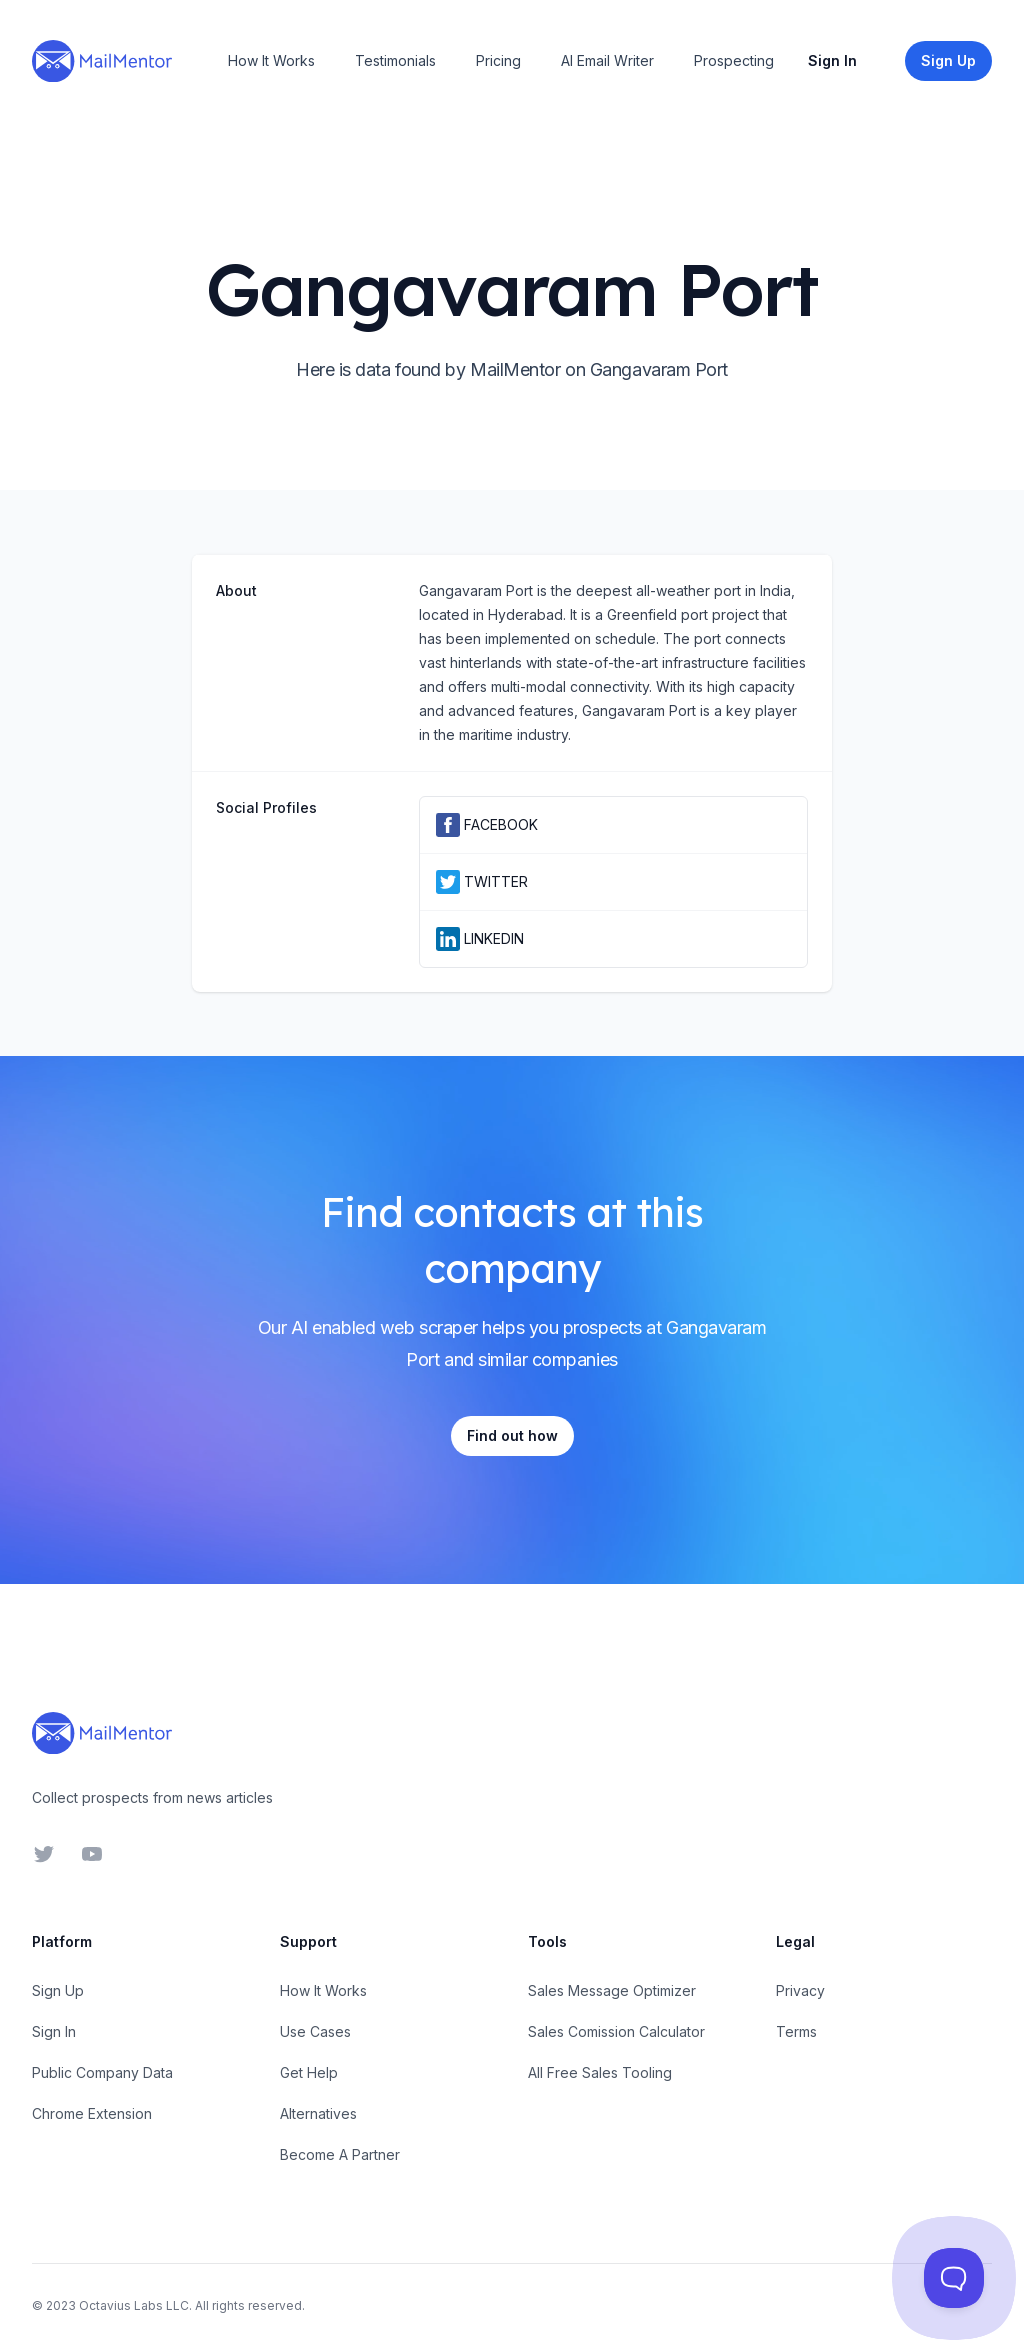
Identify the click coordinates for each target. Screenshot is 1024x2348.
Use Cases (315, 2031)
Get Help (309, 2072)
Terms (796, 2031)
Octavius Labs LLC (134, 2305)
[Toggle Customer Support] (954, 2278)
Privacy (800, 1990)
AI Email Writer (607, 60)
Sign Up (58, 1990)
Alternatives (318, 2113)
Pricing (498, 60)
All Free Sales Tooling (600, 2072)
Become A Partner (340, 2154)
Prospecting (734, 60)
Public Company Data (102, 2072)
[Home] (102, 61)
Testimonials (395, 60)
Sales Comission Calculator (616, 2031)
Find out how (512, 1435)
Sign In (832, 60)
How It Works (271, 60)
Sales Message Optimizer (612, 1990)
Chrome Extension (92, 2113)
